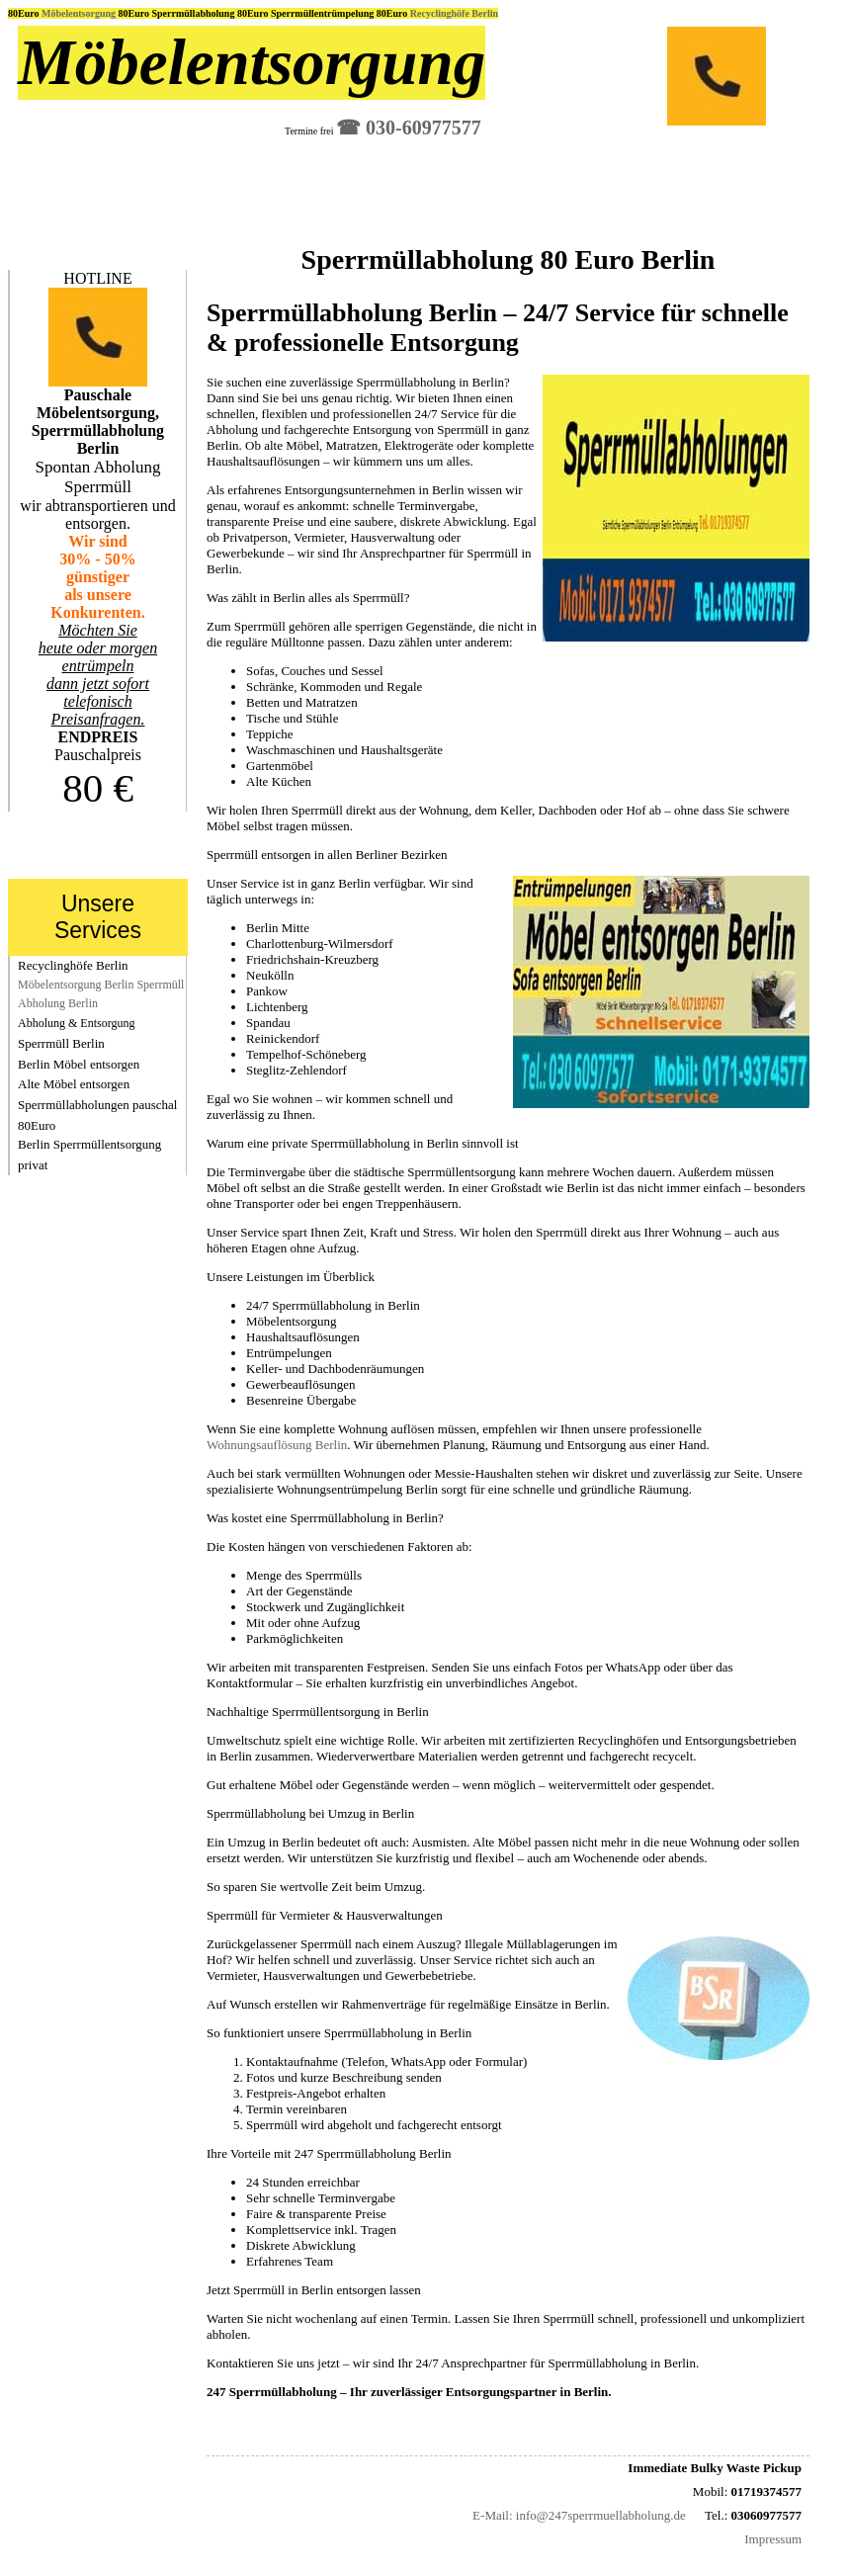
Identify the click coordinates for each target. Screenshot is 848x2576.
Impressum (773, 2539)
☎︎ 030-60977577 (408, 127)
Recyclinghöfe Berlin (454, 13)
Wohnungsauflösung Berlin (277, 1444)
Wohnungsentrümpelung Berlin (357, 1489)
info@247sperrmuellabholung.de (601, 2515)
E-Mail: (492, 2515)
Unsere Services (97, 917)
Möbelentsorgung (80, 13)
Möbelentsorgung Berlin (75, 984)
